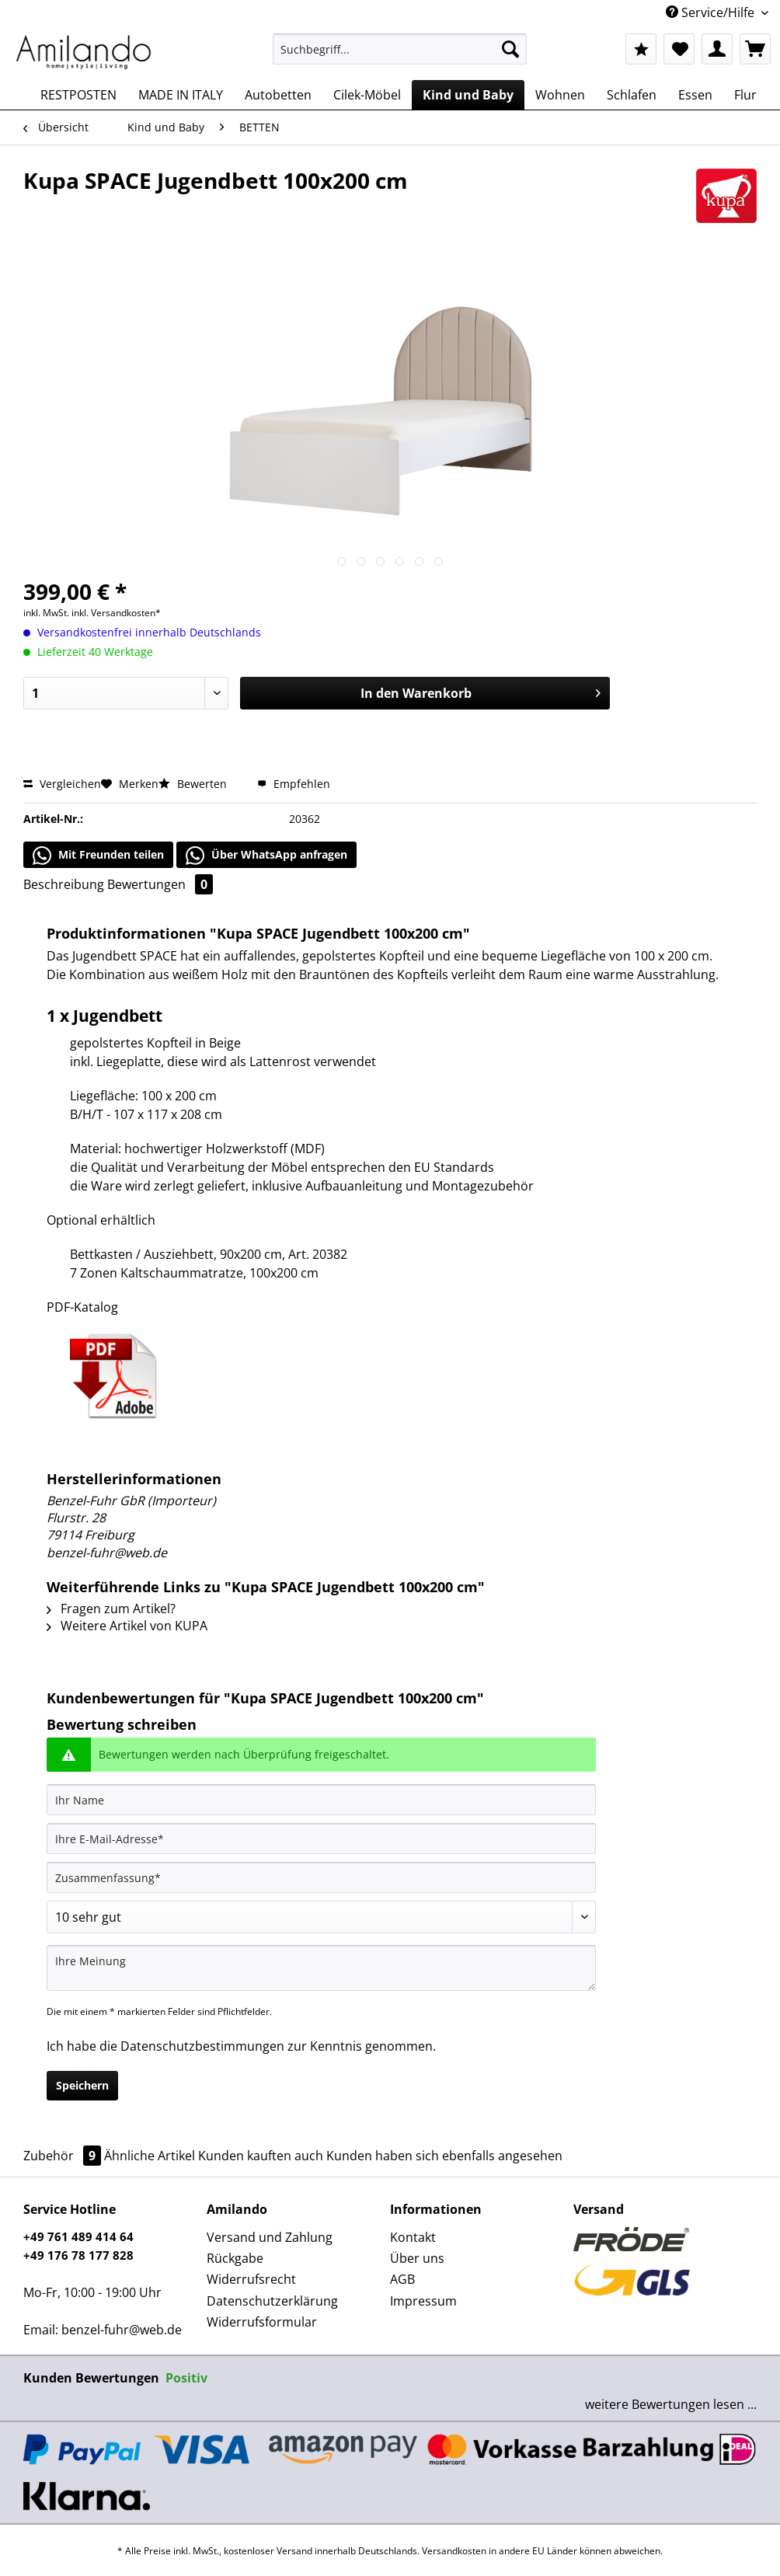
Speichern (82, 2085)
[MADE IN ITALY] (180, 95)
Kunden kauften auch (260, 2155)
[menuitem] (399, 56)
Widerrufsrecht (251, 2279)
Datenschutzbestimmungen (202, 2046)
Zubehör (63, 2155)
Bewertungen (160, 884)
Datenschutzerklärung (272, 2300)
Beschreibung (63, 884)
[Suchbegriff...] (399, 48)
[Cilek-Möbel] (367, 95)
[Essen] (695, 95)
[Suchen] (510, 48)
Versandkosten (454, 2550)
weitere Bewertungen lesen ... (671, 2404)
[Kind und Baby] (468, 95)
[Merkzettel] (679, 48)
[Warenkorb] (755, 48)
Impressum (423, 2300)
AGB (402, 2279)
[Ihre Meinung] (321, 1968)
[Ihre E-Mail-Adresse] (321, 1838)
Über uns (417, 2258)
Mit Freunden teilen (98, 855)
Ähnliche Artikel (149, 2155)
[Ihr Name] (321, 1799)
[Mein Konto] (717, 48)
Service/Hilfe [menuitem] (711, 12)
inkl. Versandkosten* (116, 612)
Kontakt (413, 2237)
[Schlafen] (631, 95)
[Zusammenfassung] (321, 1877)
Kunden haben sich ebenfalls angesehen (444, 2155)
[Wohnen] (560, 95)
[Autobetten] (278, 95)
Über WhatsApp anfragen (266, 855)
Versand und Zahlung (270, 2237)
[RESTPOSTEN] (78, 95)
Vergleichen (62, 783)
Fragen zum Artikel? (111, 1608)
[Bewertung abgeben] (321, 1917)
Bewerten (194, 783)
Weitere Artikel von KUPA (127, 1625)
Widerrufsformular (262, 2321)
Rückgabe (235, 2258)
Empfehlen (293, 783)
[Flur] (745, 95)
